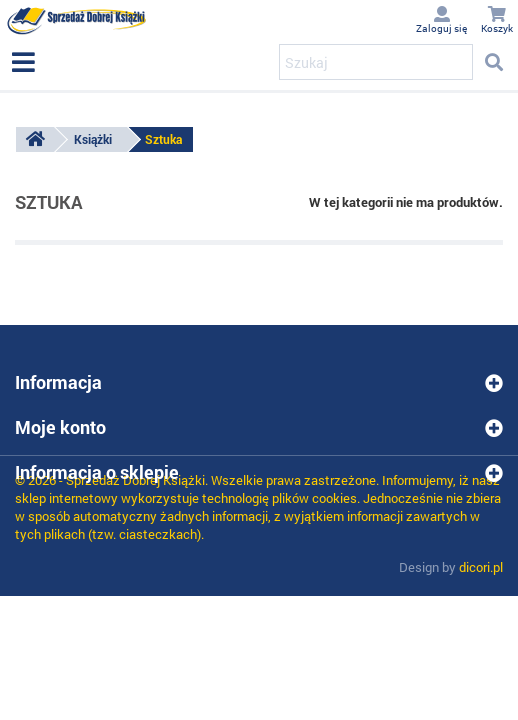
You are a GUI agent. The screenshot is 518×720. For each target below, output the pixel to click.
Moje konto (60, 427)
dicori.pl (481, 567)
